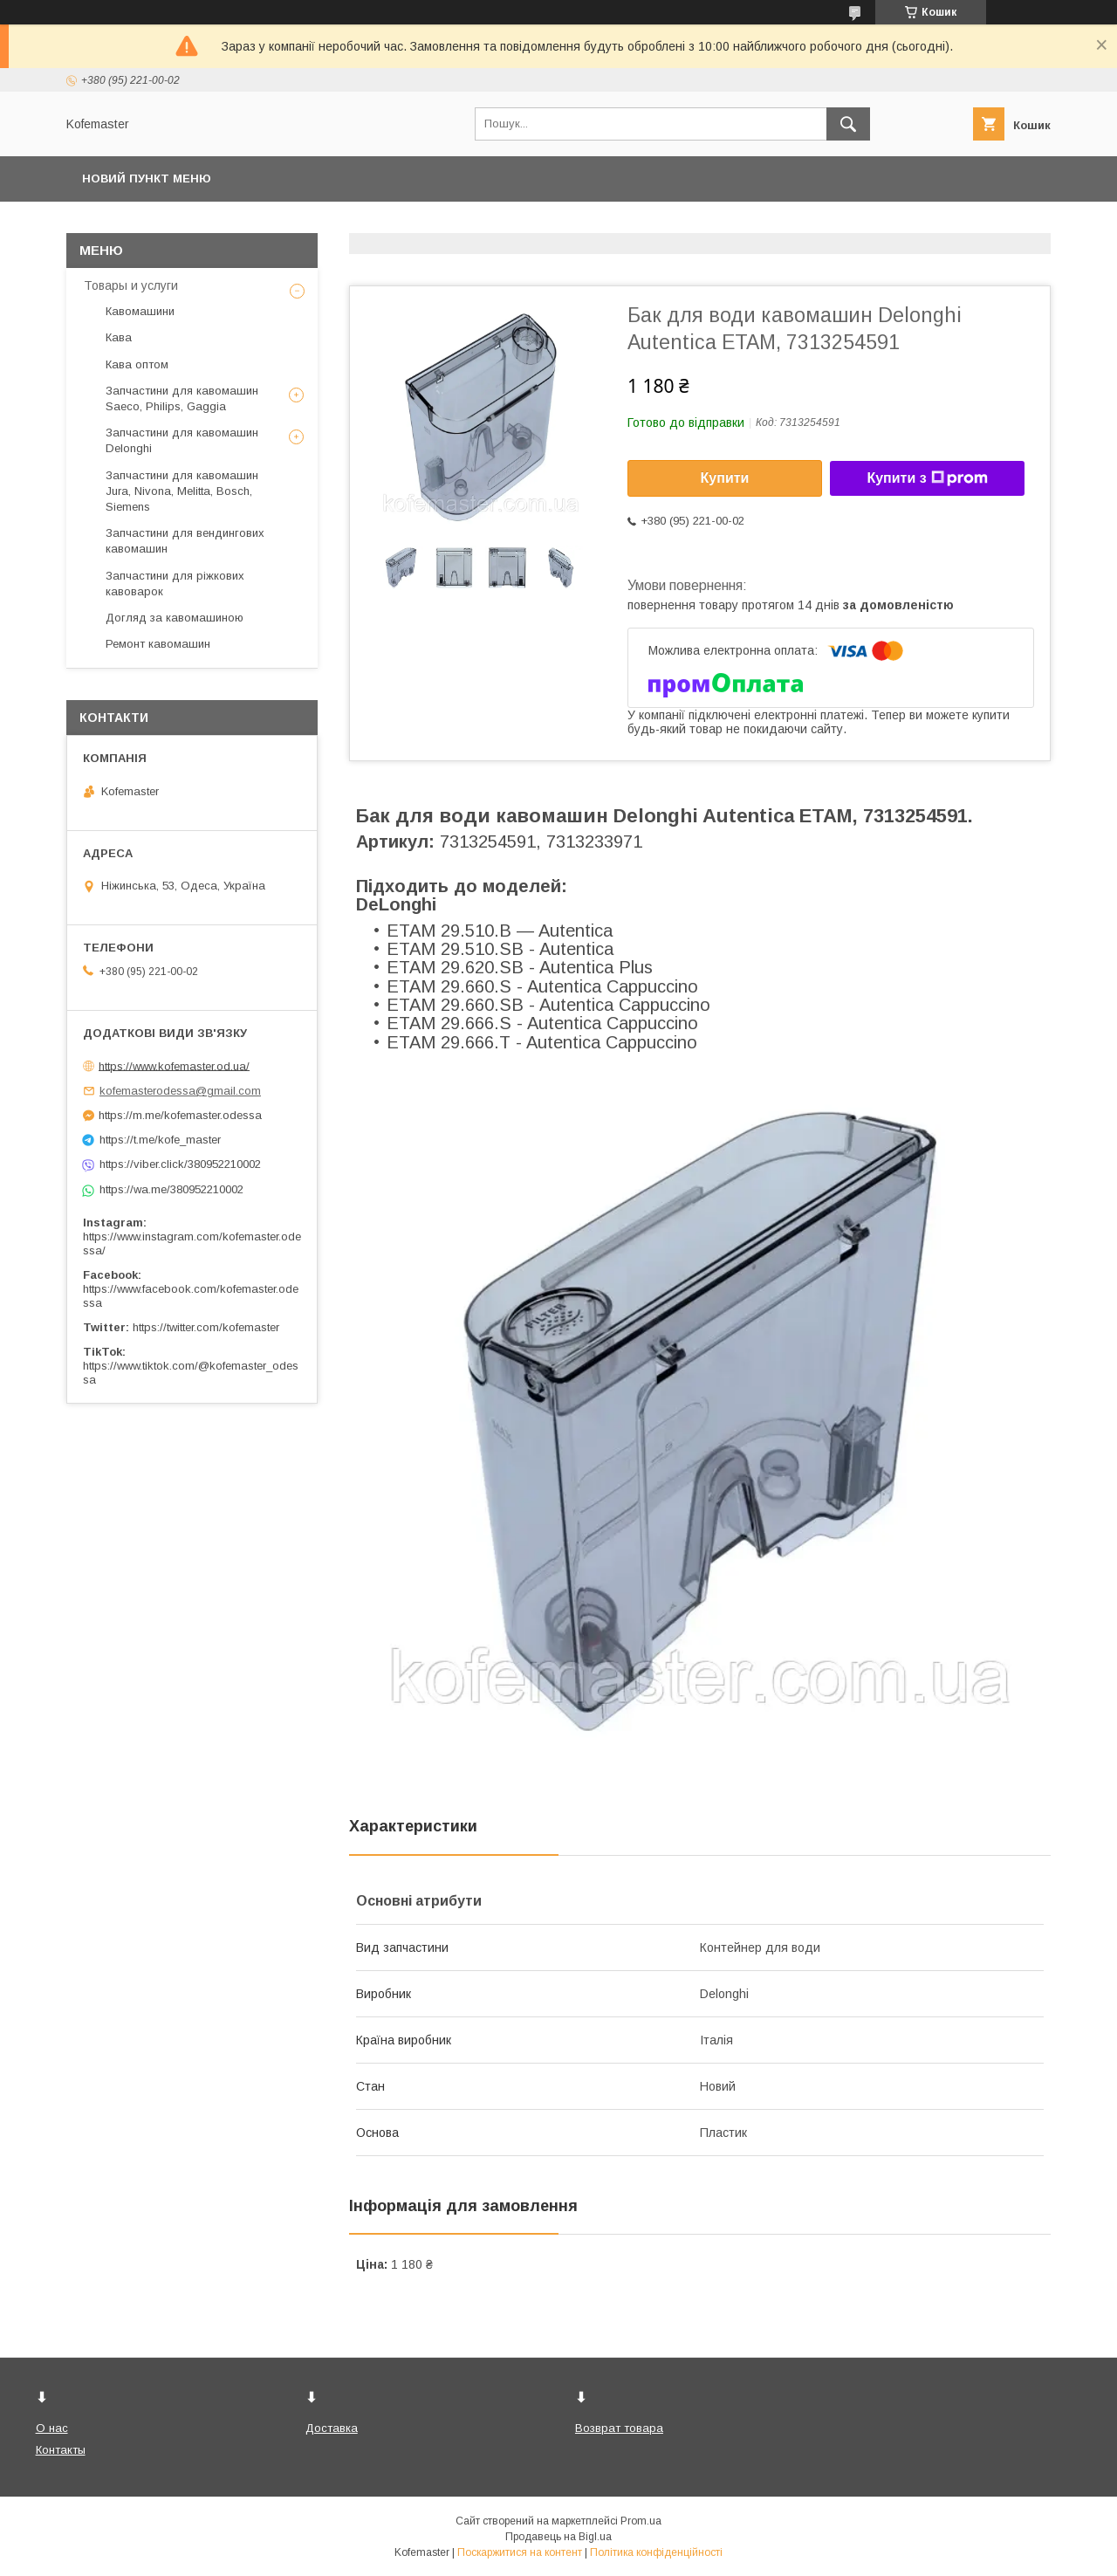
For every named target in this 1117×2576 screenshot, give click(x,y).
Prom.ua (640, 2521)
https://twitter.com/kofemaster (206, 1327)
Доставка (331, 2428)
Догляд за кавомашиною (174, 617)
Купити (725, 478)
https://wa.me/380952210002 (171, 1189)
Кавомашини (140, 311)
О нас (52, 2428)
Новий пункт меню (146, 178)
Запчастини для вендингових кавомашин (185, 540)
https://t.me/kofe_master (160, 1139)
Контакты (61, 2449)
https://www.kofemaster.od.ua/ (174, 1065)
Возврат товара (619, 2428)
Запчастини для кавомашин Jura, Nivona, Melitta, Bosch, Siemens (182, 491)
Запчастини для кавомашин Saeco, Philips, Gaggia (182, 398)
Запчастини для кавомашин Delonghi (182, 440)
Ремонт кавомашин (158, 643)
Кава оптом (137, 364)
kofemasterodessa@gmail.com (180, 1090)
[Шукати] (848, 124)
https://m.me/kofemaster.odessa (180, 1115)
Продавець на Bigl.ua (558, 2537)
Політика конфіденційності (656, 2552)
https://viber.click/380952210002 (180, 1164)
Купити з (927, 478)
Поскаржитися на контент (519, 2552)
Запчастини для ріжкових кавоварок (175, 583)
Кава (119, 337)
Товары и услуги (131, 285)
